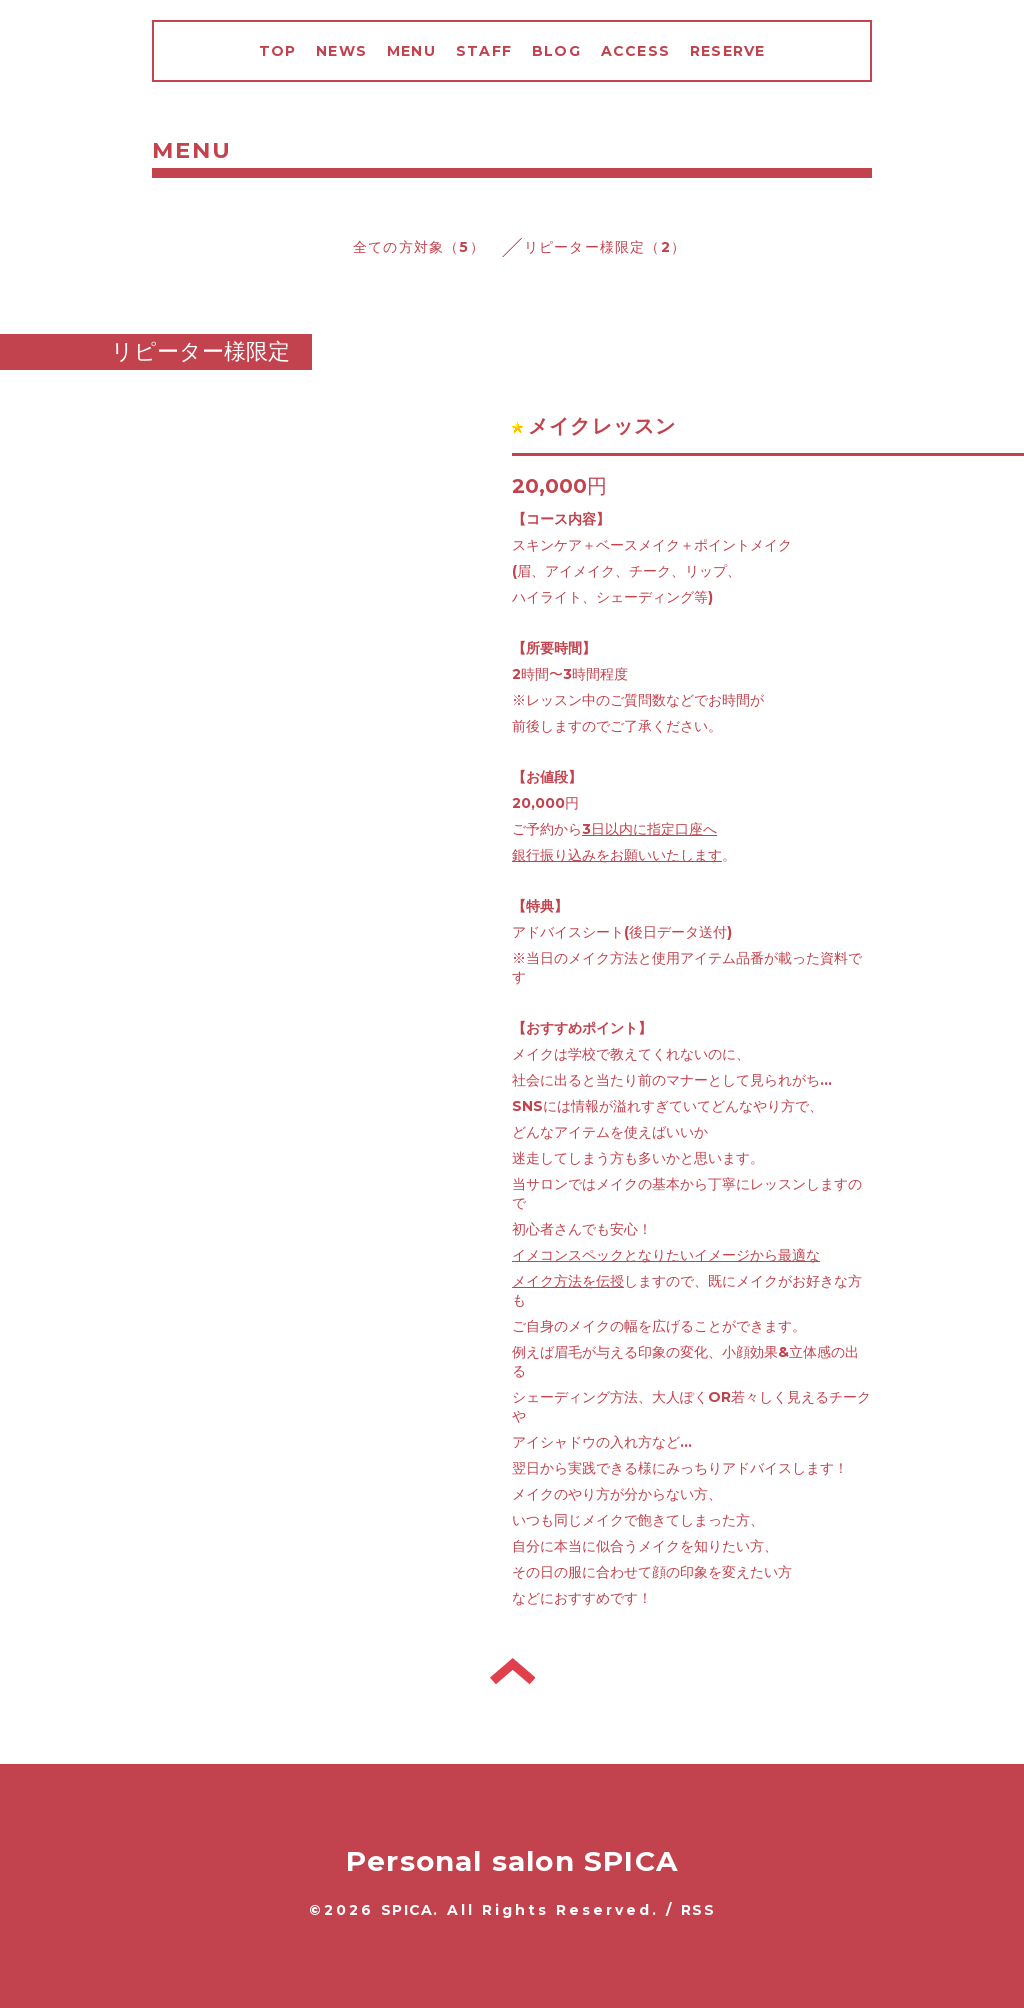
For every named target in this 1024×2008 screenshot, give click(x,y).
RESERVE (727, 51)
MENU (411, 51)
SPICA (407, 1910)
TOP (278, 51)
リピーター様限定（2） (605, 247)
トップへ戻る (512, 1671)
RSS (698, 1910)
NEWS (341, 51)
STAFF (484, 51)
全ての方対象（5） (419, 247)
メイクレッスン (602, 426)
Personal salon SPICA (512, 1861)
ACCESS (635, 51)
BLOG (556, 51)
